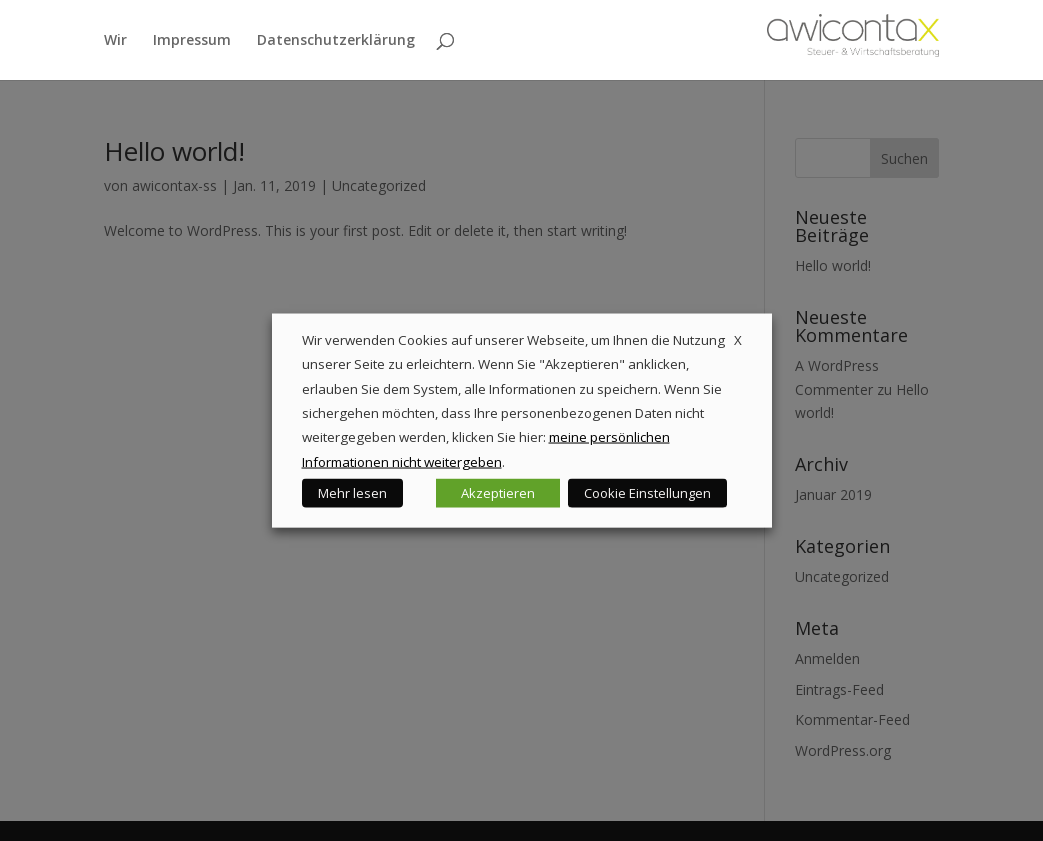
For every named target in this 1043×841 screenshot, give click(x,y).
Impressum (192, 41)
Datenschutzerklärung (336, 41)
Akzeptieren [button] (498, 493)
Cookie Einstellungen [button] (647, 493)
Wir (115, 41)
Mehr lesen (352, 493)
